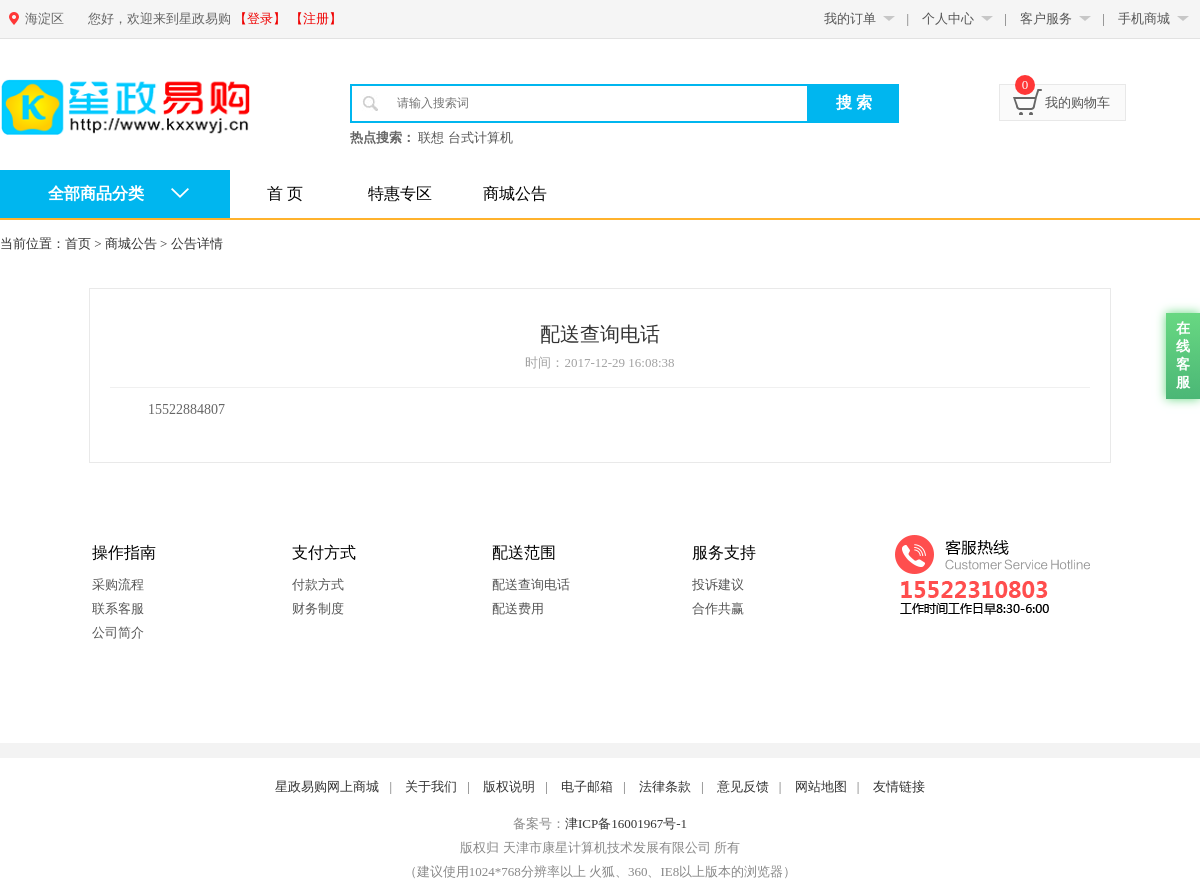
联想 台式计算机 (465, 137)
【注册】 (316, 18)
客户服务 (1046, 18)
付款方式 (318, 584)
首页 (78, 243)
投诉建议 (718, 584)
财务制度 (318, 608)
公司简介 (118, 632)
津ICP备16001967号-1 (626, 823)
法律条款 (665, 786)
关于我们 (431, 786)
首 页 (285, 193)
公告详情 (197, 243)
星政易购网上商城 (327, 786)
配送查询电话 (531, 584)
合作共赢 (718, 608)
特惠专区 (400, 193)
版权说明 (509, 786)
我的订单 (850, 18)
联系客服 (118, 608)
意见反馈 (743, 786)
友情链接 (899, 786)
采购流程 (118, 584)
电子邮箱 (587, 786)
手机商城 (1144, 18)
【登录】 (260, 18)
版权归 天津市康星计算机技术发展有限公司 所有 (600, 847)
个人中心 (948, 18)
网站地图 (821, 786)
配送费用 (518, 608)
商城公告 (515, 193)
